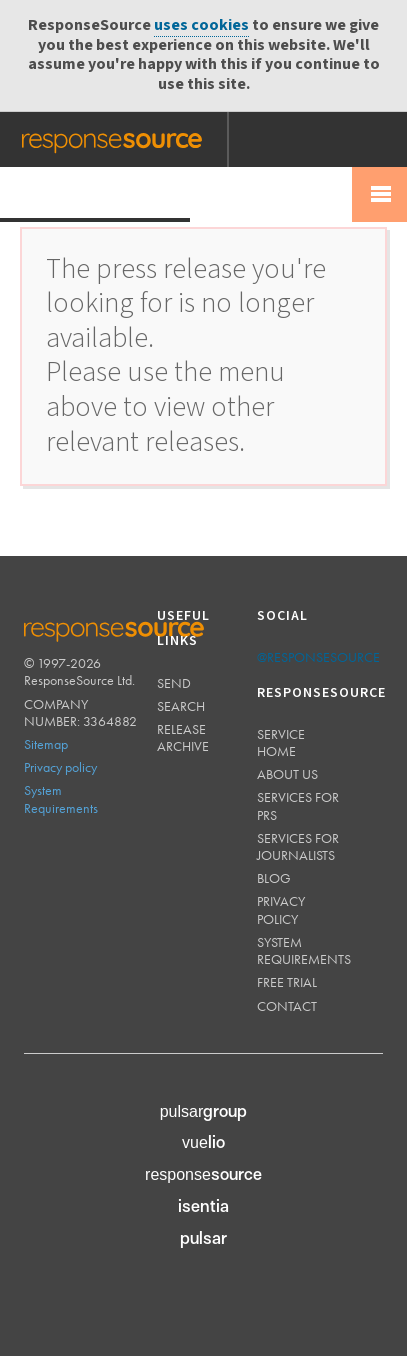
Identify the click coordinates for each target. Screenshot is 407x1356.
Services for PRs (298, 805)
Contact (287, 1006)
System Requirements (61, 798)
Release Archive (183, 737)
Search (181, 706)
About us (287, 774)
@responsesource (318, 657)
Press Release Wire (95, 193)
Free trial (287, 982)
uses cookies (201, 25)
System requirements (304, 950)
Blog (274, 878)
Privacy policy (60, 767)
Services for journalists (298, 846)
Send (174, 683)
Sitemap (46, 744)
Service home (281, 742)
